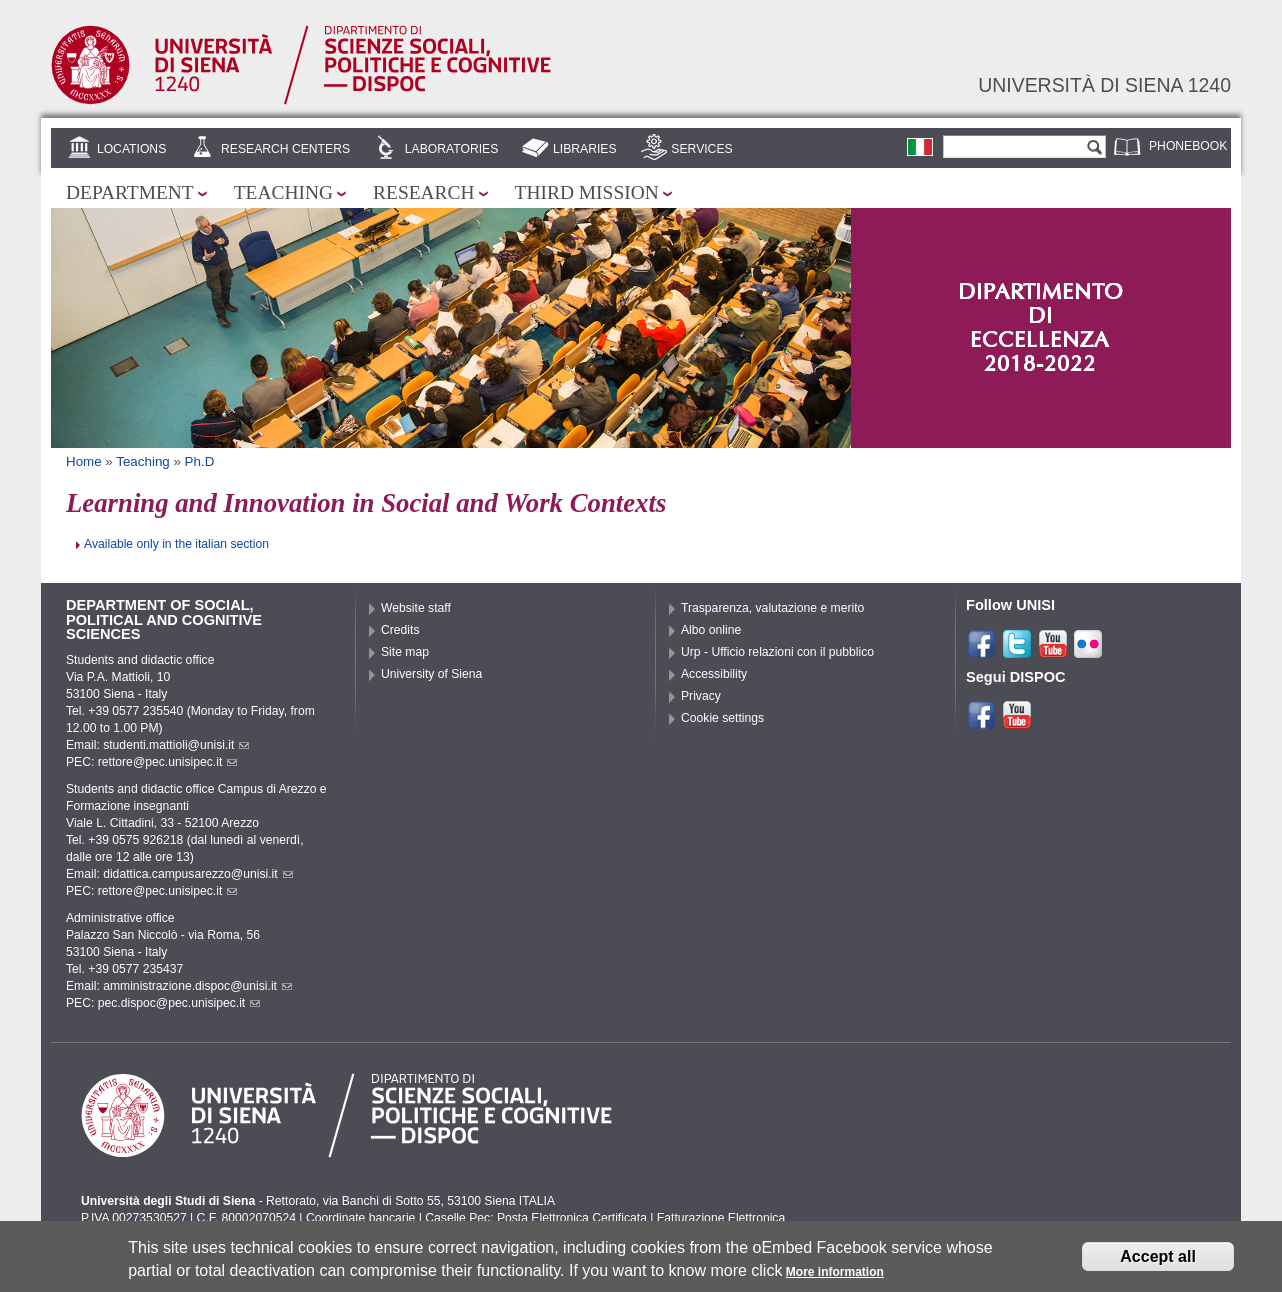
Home (84, 461)
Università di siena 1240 (1104, 85)
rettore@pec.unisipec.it (168, 762)
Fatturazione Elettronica (721, 1218)
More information (835, 1275)
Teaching (283, 192)
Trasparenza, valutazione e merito (772, 608)
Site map (405, 652)
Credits (400, 630)
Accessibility (714, 674)
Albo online (711, 630)
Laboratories (451, 149)
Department (130, 192)
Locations (131, 149)
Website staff (416, 608)
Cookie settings (722, 718)
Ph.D (200, 461)
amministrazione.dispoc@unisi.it (197, 986)
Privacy (701, 696)
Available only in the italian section (176, 544)
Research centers (285, 149)
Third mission (587, 192)
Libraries (585, 149)
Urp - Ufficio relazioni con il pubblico (777, 652)
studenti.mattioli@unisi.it (176, 745)
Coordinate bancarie (360, 1218)
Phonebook (1188, 146)
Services (701, 149)
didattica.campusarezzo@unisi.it (198, 874)
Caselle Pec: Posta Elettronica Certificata (536, 1218)
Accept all (1158, 1258)
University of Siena (431, 674)
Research (424, 192)
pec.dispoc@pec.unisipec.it (179, 1003)
